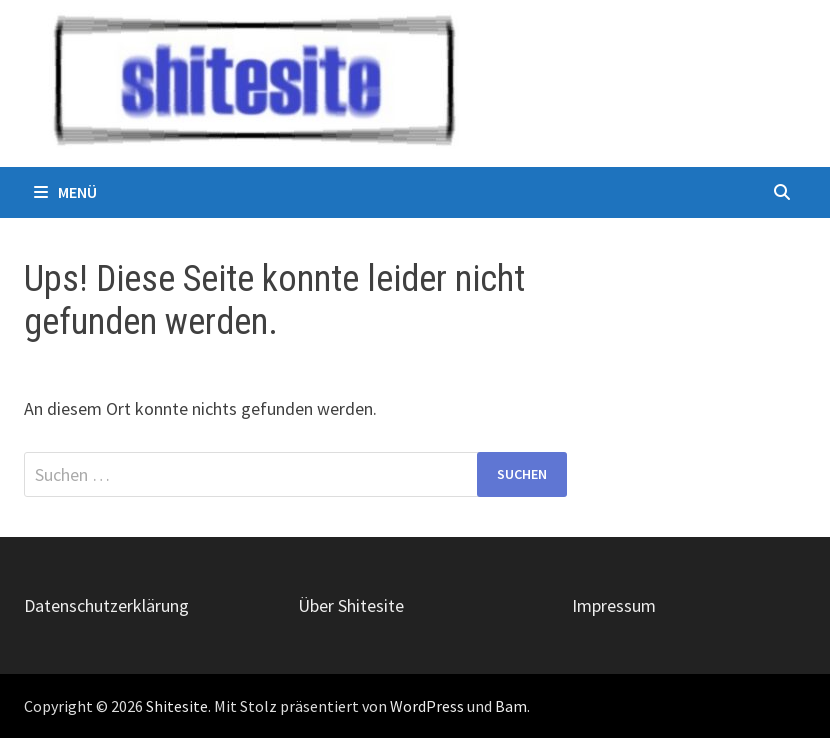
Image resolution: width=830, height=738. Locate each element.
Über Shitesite (351, 605)
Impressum (614, 605)
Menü (65, 192)
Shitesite (177, 706)
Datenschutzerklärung (106, 605)
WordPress (427, 706)
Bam (511, 706)
